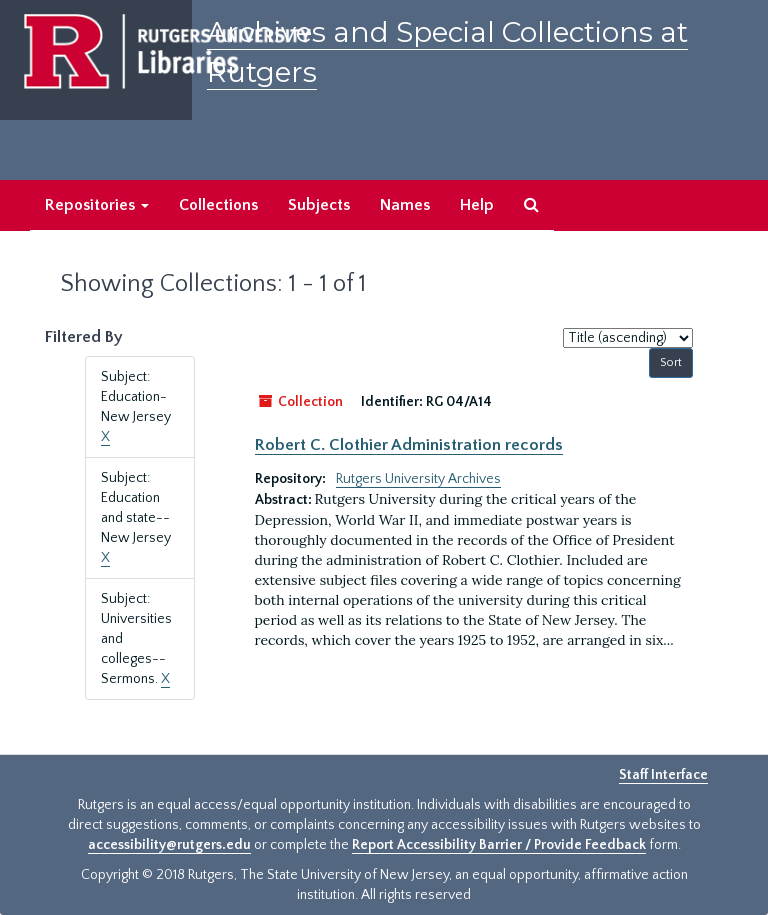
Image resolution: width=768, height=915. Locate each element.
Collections (218, 205)
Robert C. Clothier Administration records (409, 445)
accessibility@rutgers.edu (169, 845)
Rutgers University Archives (418, 479)
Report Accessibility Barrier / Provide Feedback (499, 845)
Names (405, 205)
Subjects (319, 205)
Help (477, 205)
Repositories (97, 205)
